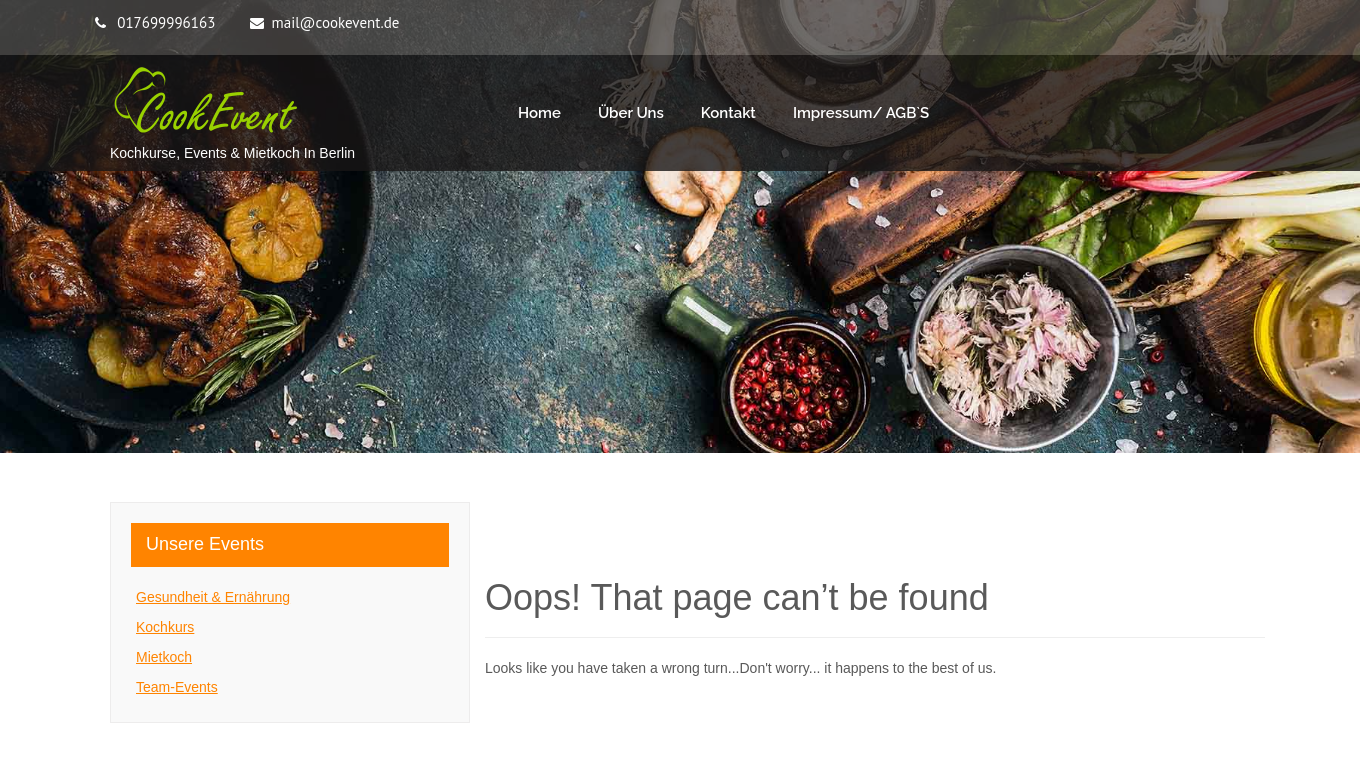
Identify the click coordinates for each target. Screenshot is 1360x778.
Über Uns (631, 113)
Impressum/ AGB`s (861, 113)
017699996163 (166, 22)
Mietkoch (164, 657)
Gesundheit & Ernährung (213, 597)
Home (539, 113)
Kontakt (728, 113)
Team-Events (177, 687)
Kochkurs (165, 627)
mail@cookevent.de (336, 22)
